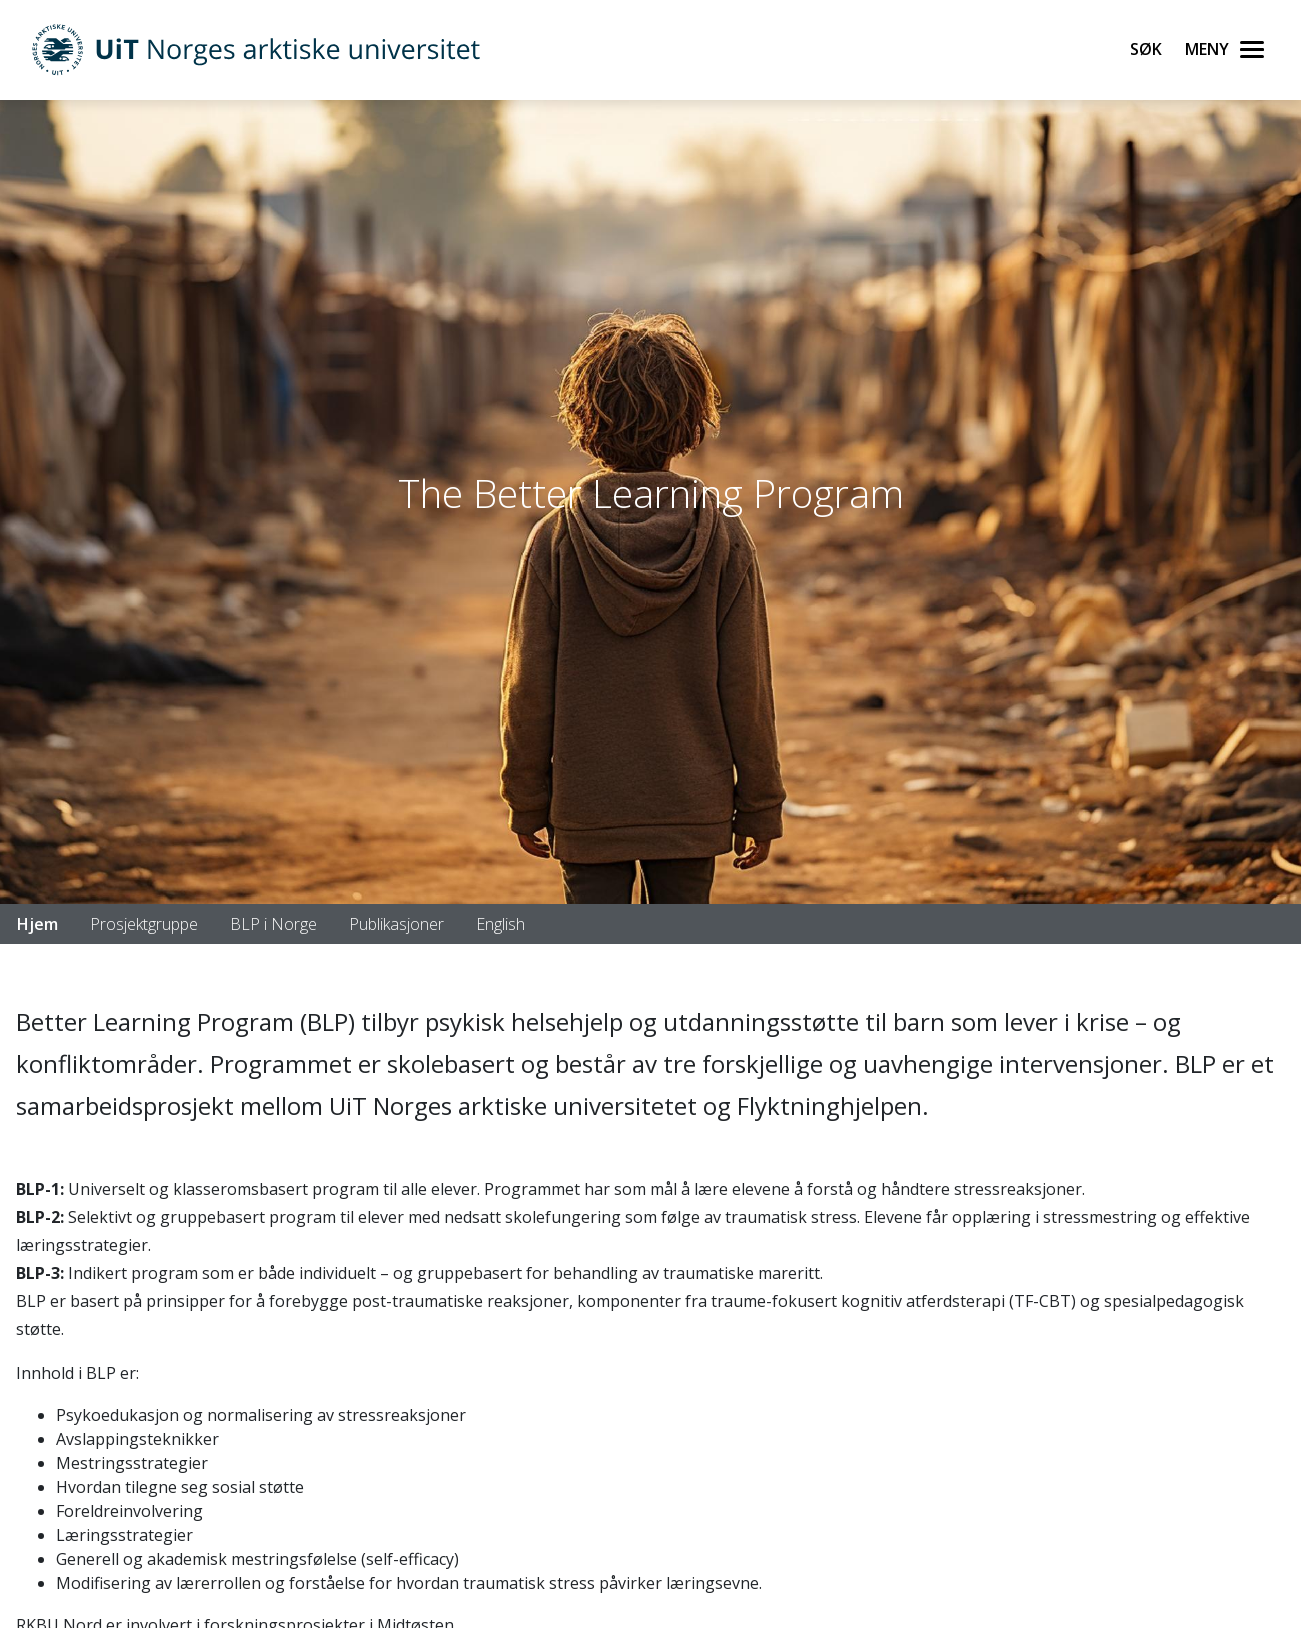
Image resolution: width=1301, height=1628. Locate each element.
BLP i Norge (273, 924)
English (500, 924)
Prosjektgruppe (144, 924)
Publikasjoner (396, 924)
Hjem (37, 924)
